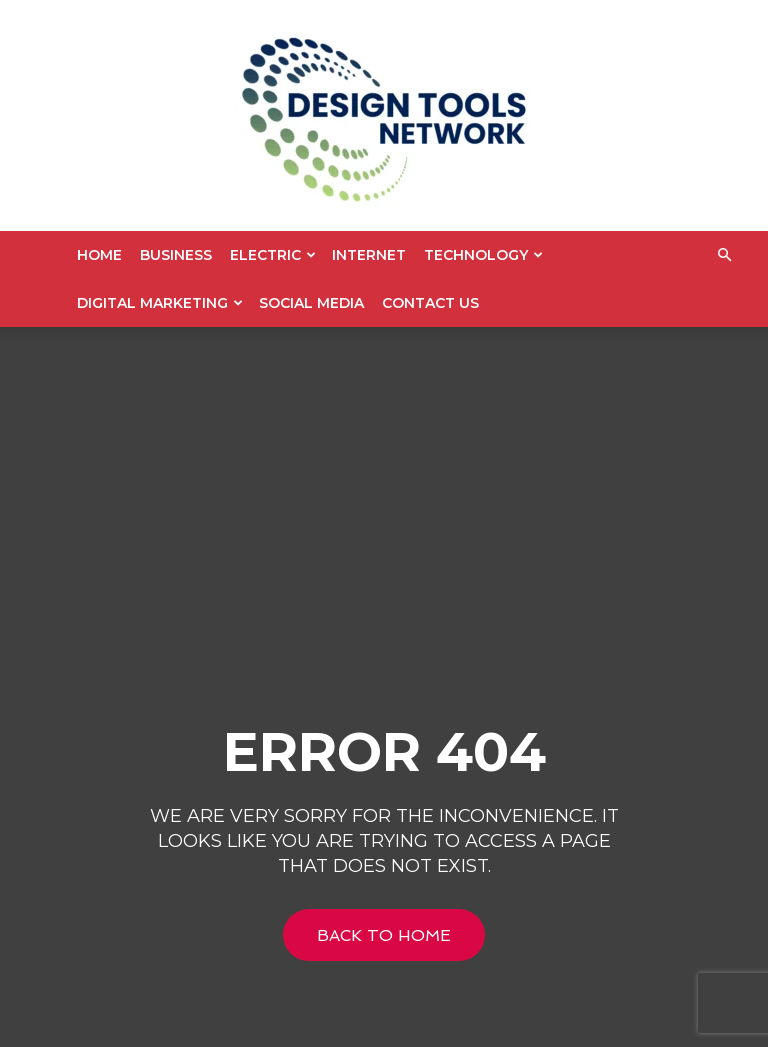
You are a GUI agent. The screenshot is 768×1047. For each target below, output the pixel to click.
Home (99, 255)
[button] (724, 255)
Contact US (430, 303)
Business (176, 255)
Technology (483, 255)
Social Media (311, 303)
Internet (369, 255)
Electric (273, 255)
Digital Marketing (160, 303)
